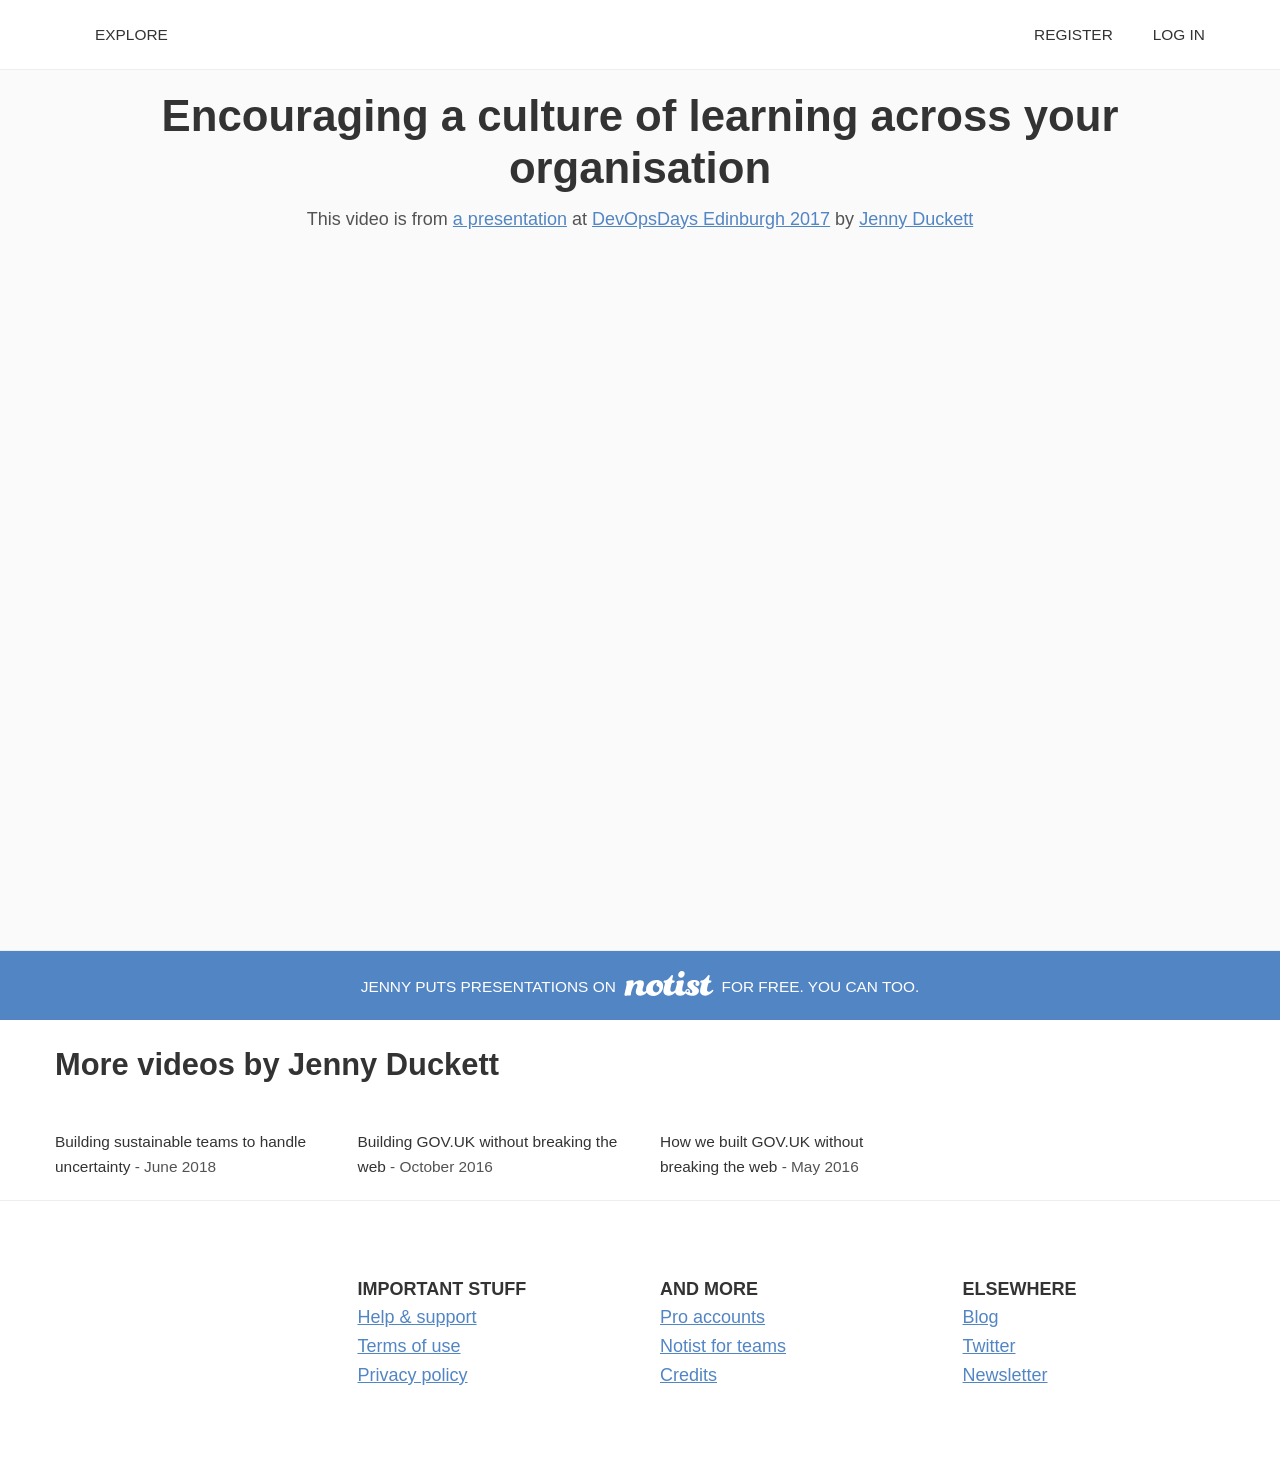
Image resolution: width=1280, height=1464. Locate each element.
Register (1073, 34)
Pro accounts (712, 1317)
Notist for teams (723, 1346)
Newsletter (1005, 1375)
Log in (1179, 34)
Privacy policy (413, 1375)
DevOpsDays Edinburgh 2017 (711, 219)
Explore (131, 34)
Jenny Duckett (916, 219)
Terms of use (409, 1346)
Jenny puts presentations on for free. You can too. (640, 986)
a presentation (510, 219)
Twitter (989, 1346)
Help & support (417, 1317)
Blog (981, 1317)
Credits (688, 1375)
